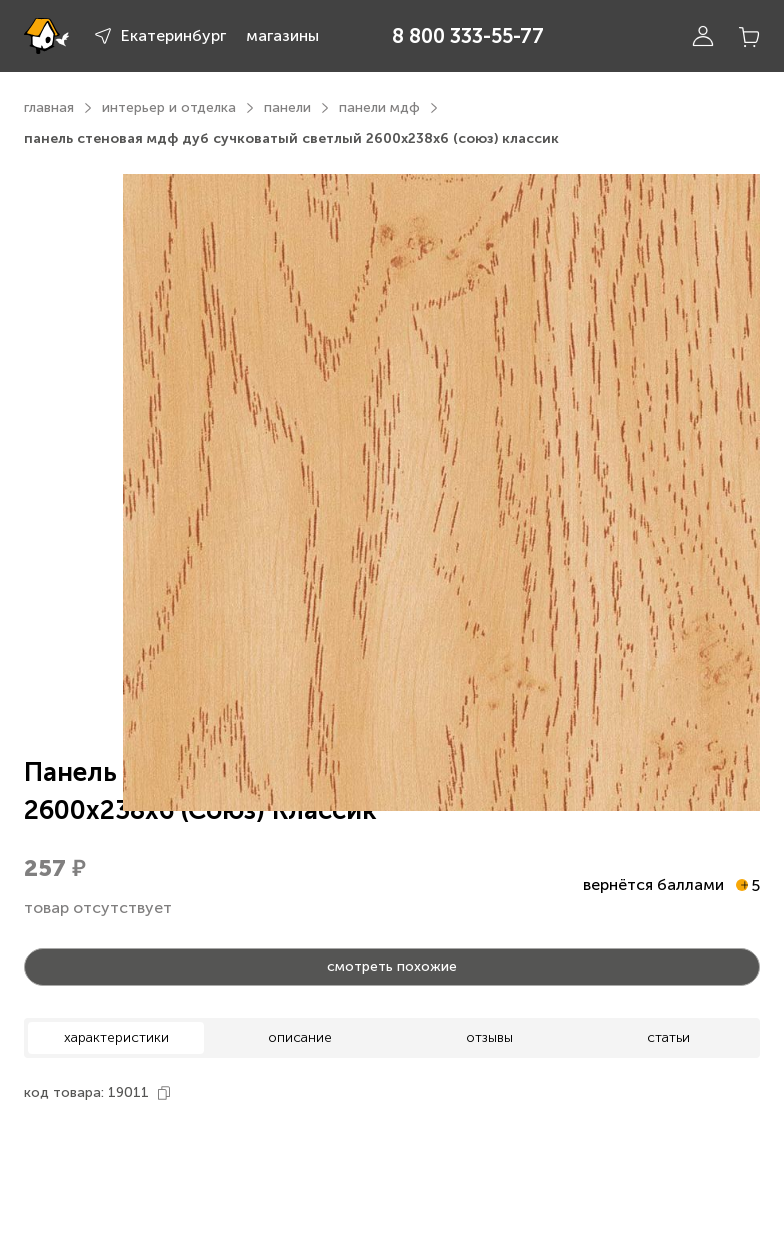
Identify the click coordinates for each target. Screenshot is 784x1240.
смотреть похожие (392, 966)
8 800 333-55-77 (468, 36)
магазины (282, 35)
